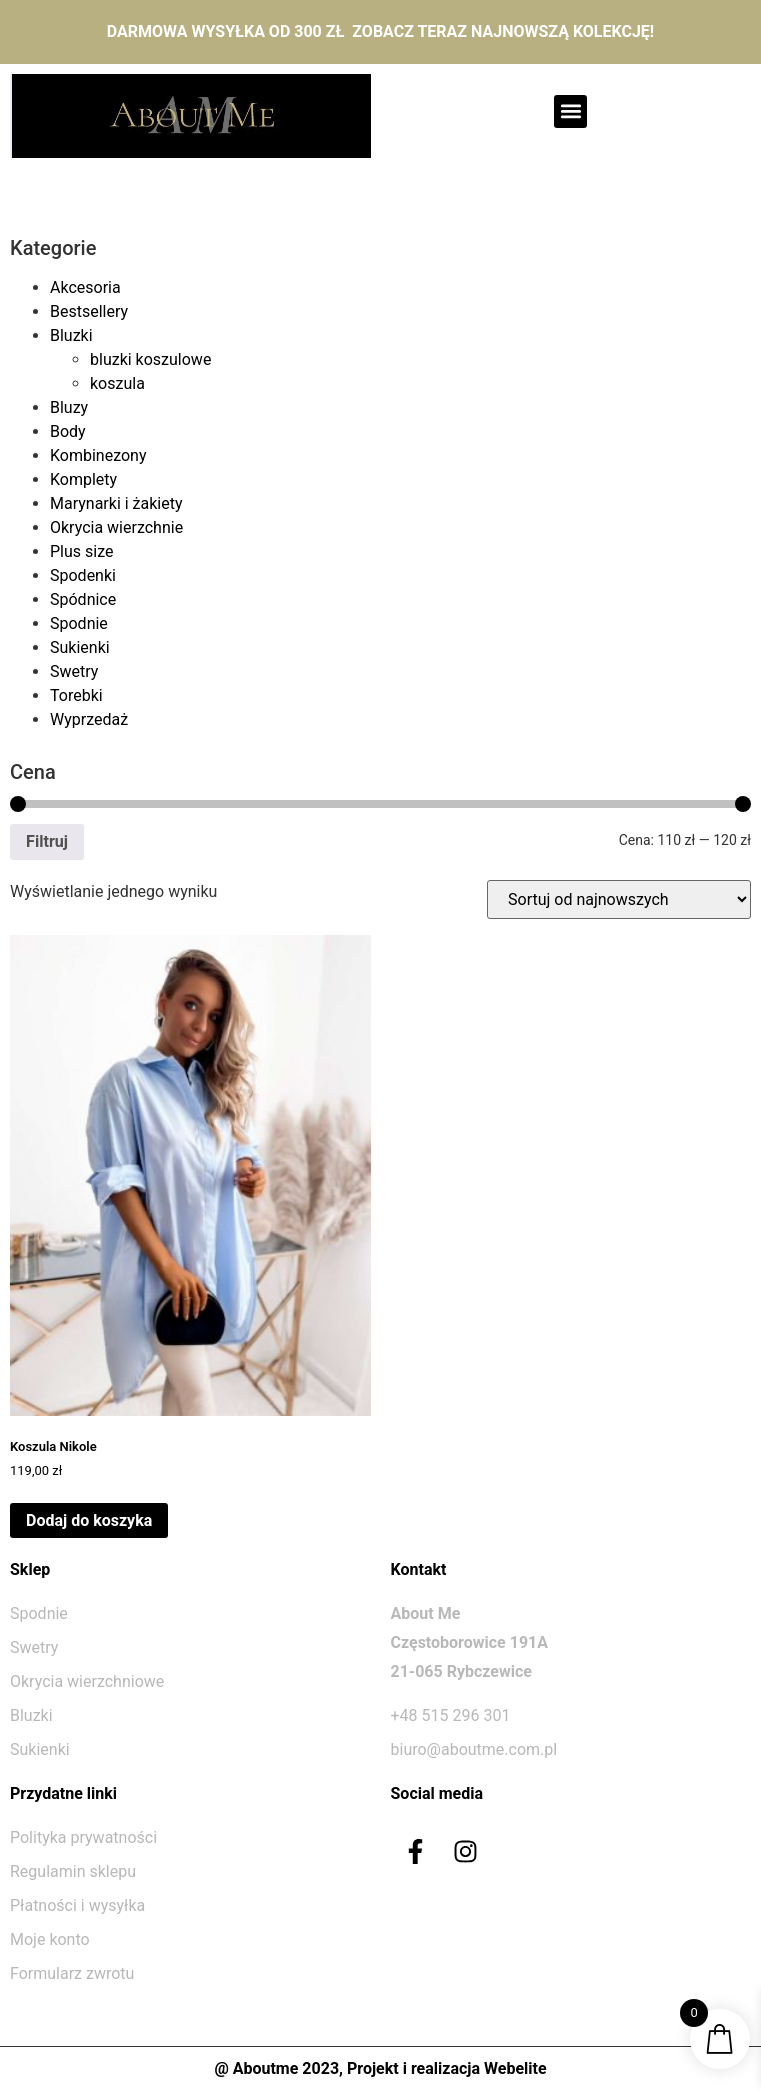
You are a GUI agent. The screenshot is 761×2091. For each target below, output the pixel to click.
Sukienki (80, 647)
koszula (117, 383)
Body (68, 431)
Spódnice (83, 599)
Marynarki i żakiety (116, 503)
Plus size (81, 551)
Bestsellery (89, 311)
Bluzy (69, 407)
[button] (570, 111)
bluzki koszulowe (150, 359)
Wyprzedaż (89, 719)
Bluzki (71, 335)
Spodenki (83, 575)
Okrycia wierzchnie (116, 527)
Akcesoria (85, 287)
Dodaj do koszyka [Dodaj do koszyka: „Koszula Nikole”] (89, 1520)
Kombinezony (98, 455)
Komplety (83, 479)
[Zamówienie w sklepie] (619, 899)
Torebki (76, 695)
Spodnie (79, 623)
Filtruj (47, 841)
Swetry (74, 671)
